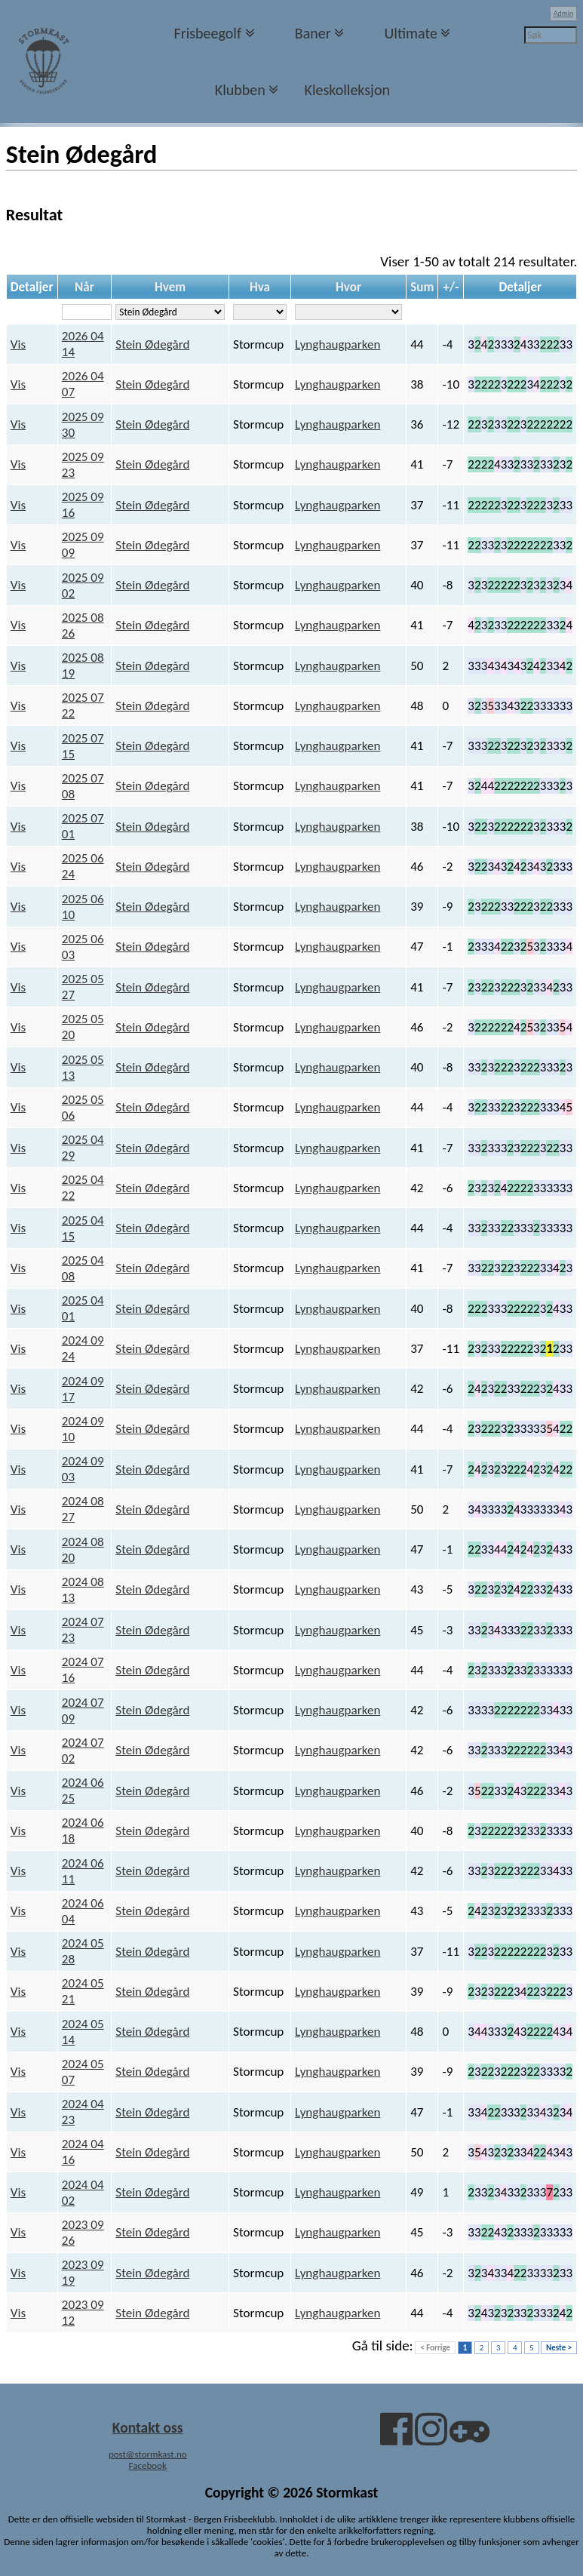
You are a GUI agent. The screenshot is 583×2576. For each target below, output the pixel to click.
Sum (422, 287)
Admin (564, 13)
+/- (451, 287)
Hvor (348, 287)
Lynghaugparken (337, 344)
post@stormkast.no (148, 2454)
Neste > (559, 2348)
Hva (260, 287)
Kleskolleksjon (347, 90)
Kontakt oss (147, 2427)
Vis (18, 344)
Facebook (148, 2465)
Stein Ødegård (152, 344)
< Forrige (435, 2348)
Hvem (170, 287)
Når (84, 287)
